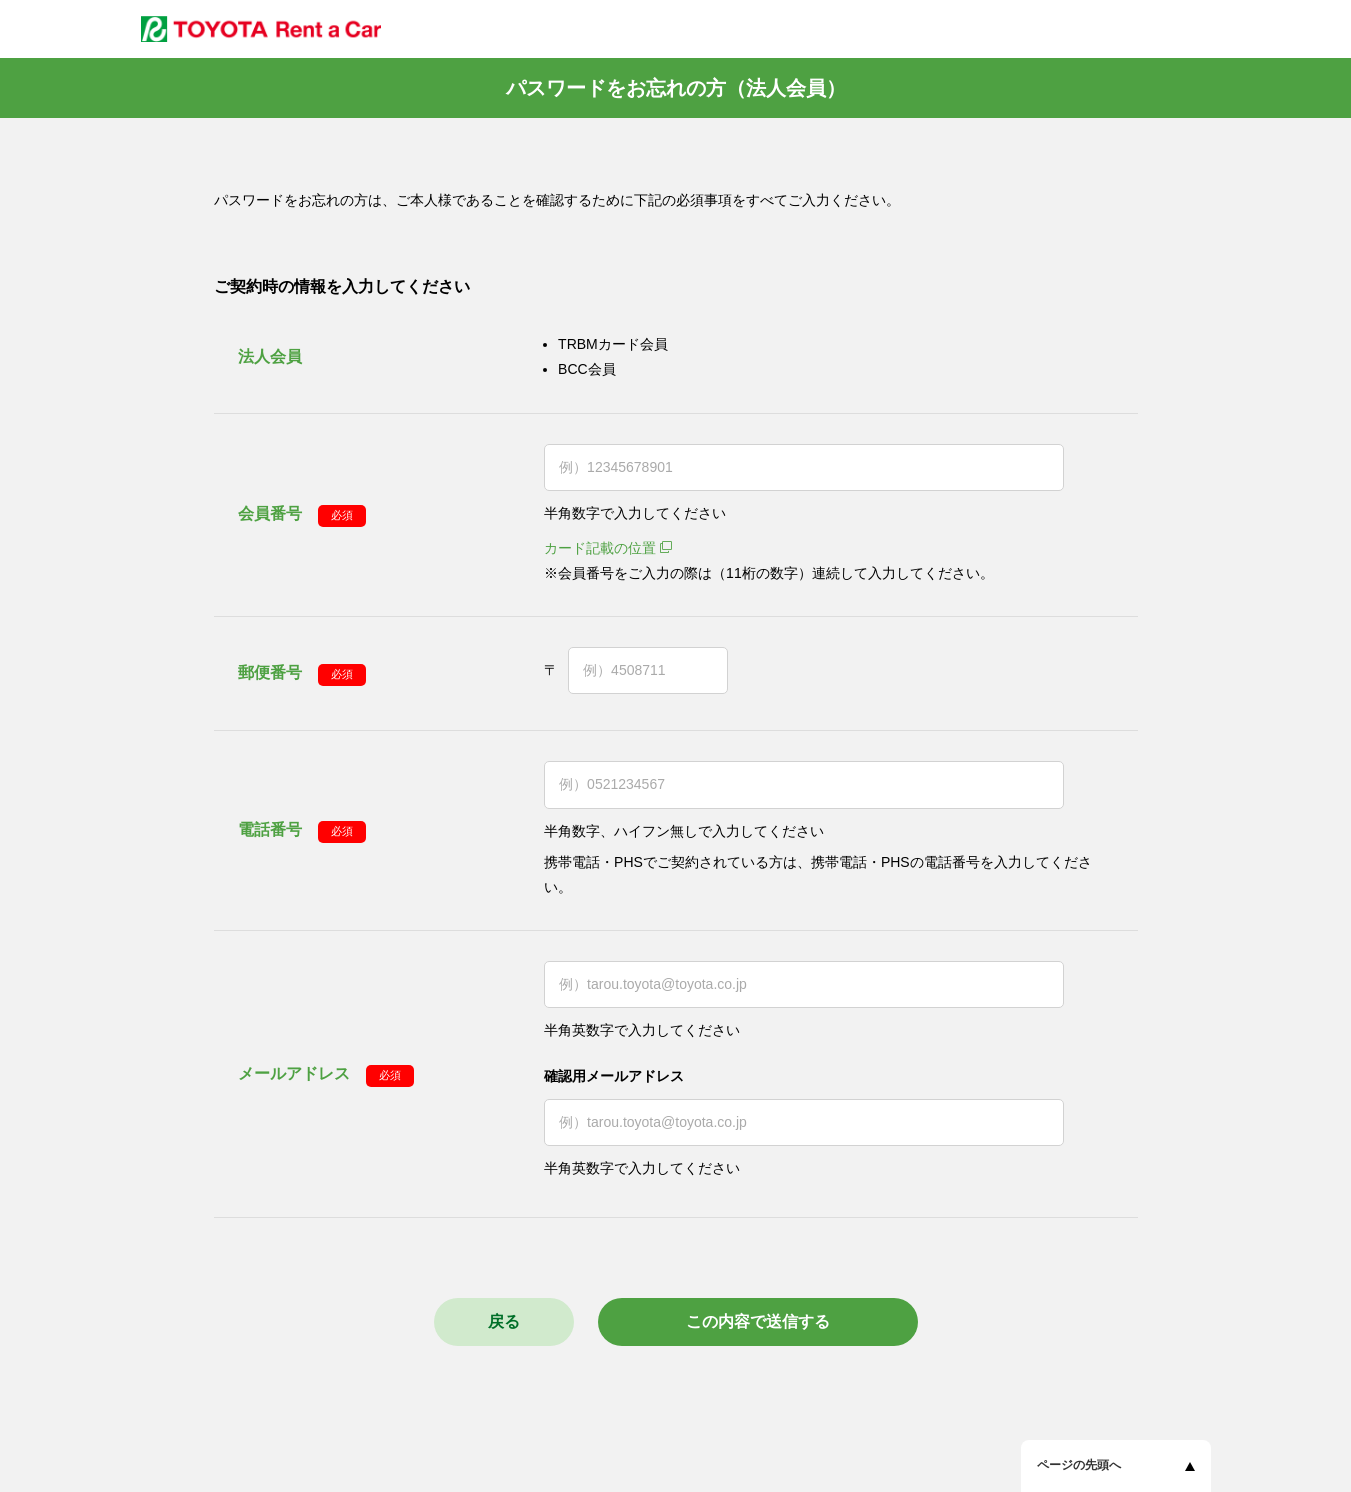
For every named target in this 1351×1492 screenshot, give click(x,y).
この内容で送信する (758, 1321)
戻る (504, 1321)
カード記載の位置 (600, 548)
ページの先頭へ (1079, 1465)
